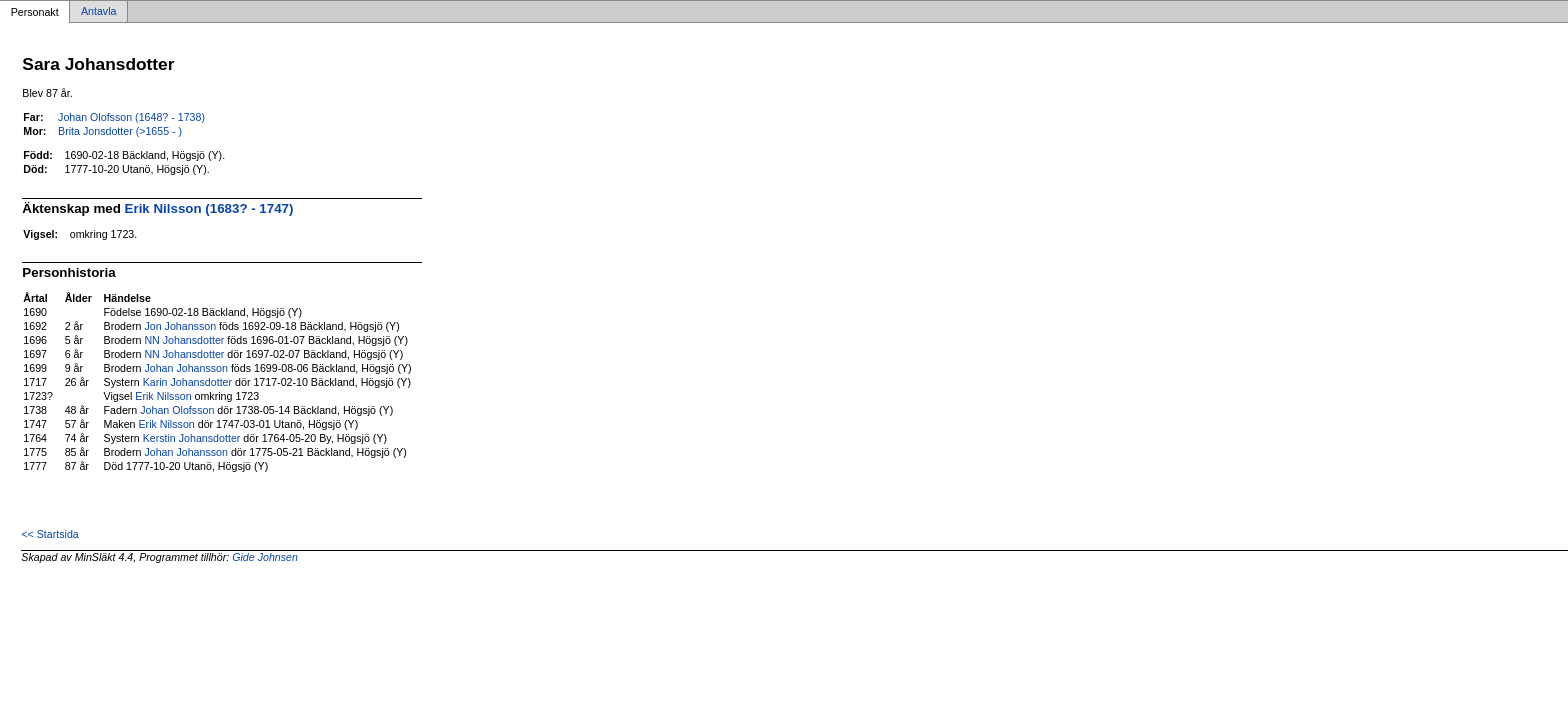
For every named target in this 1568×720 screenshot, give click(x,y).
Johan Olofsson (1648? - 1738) (131, 117)
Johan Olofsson (177, 410)
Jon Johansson (180, 326)
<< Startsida (49, 534)
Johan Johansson (186, 368)
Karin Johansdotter (187, 382)
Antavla (99, 12)
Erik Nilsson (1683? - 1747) (209, 208)
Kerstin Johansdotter (192, 438)
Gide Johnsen (265, 557)
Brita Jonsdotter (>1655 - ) (120, 131)
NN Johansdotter (184, 340)
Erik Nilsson (163, 396)
